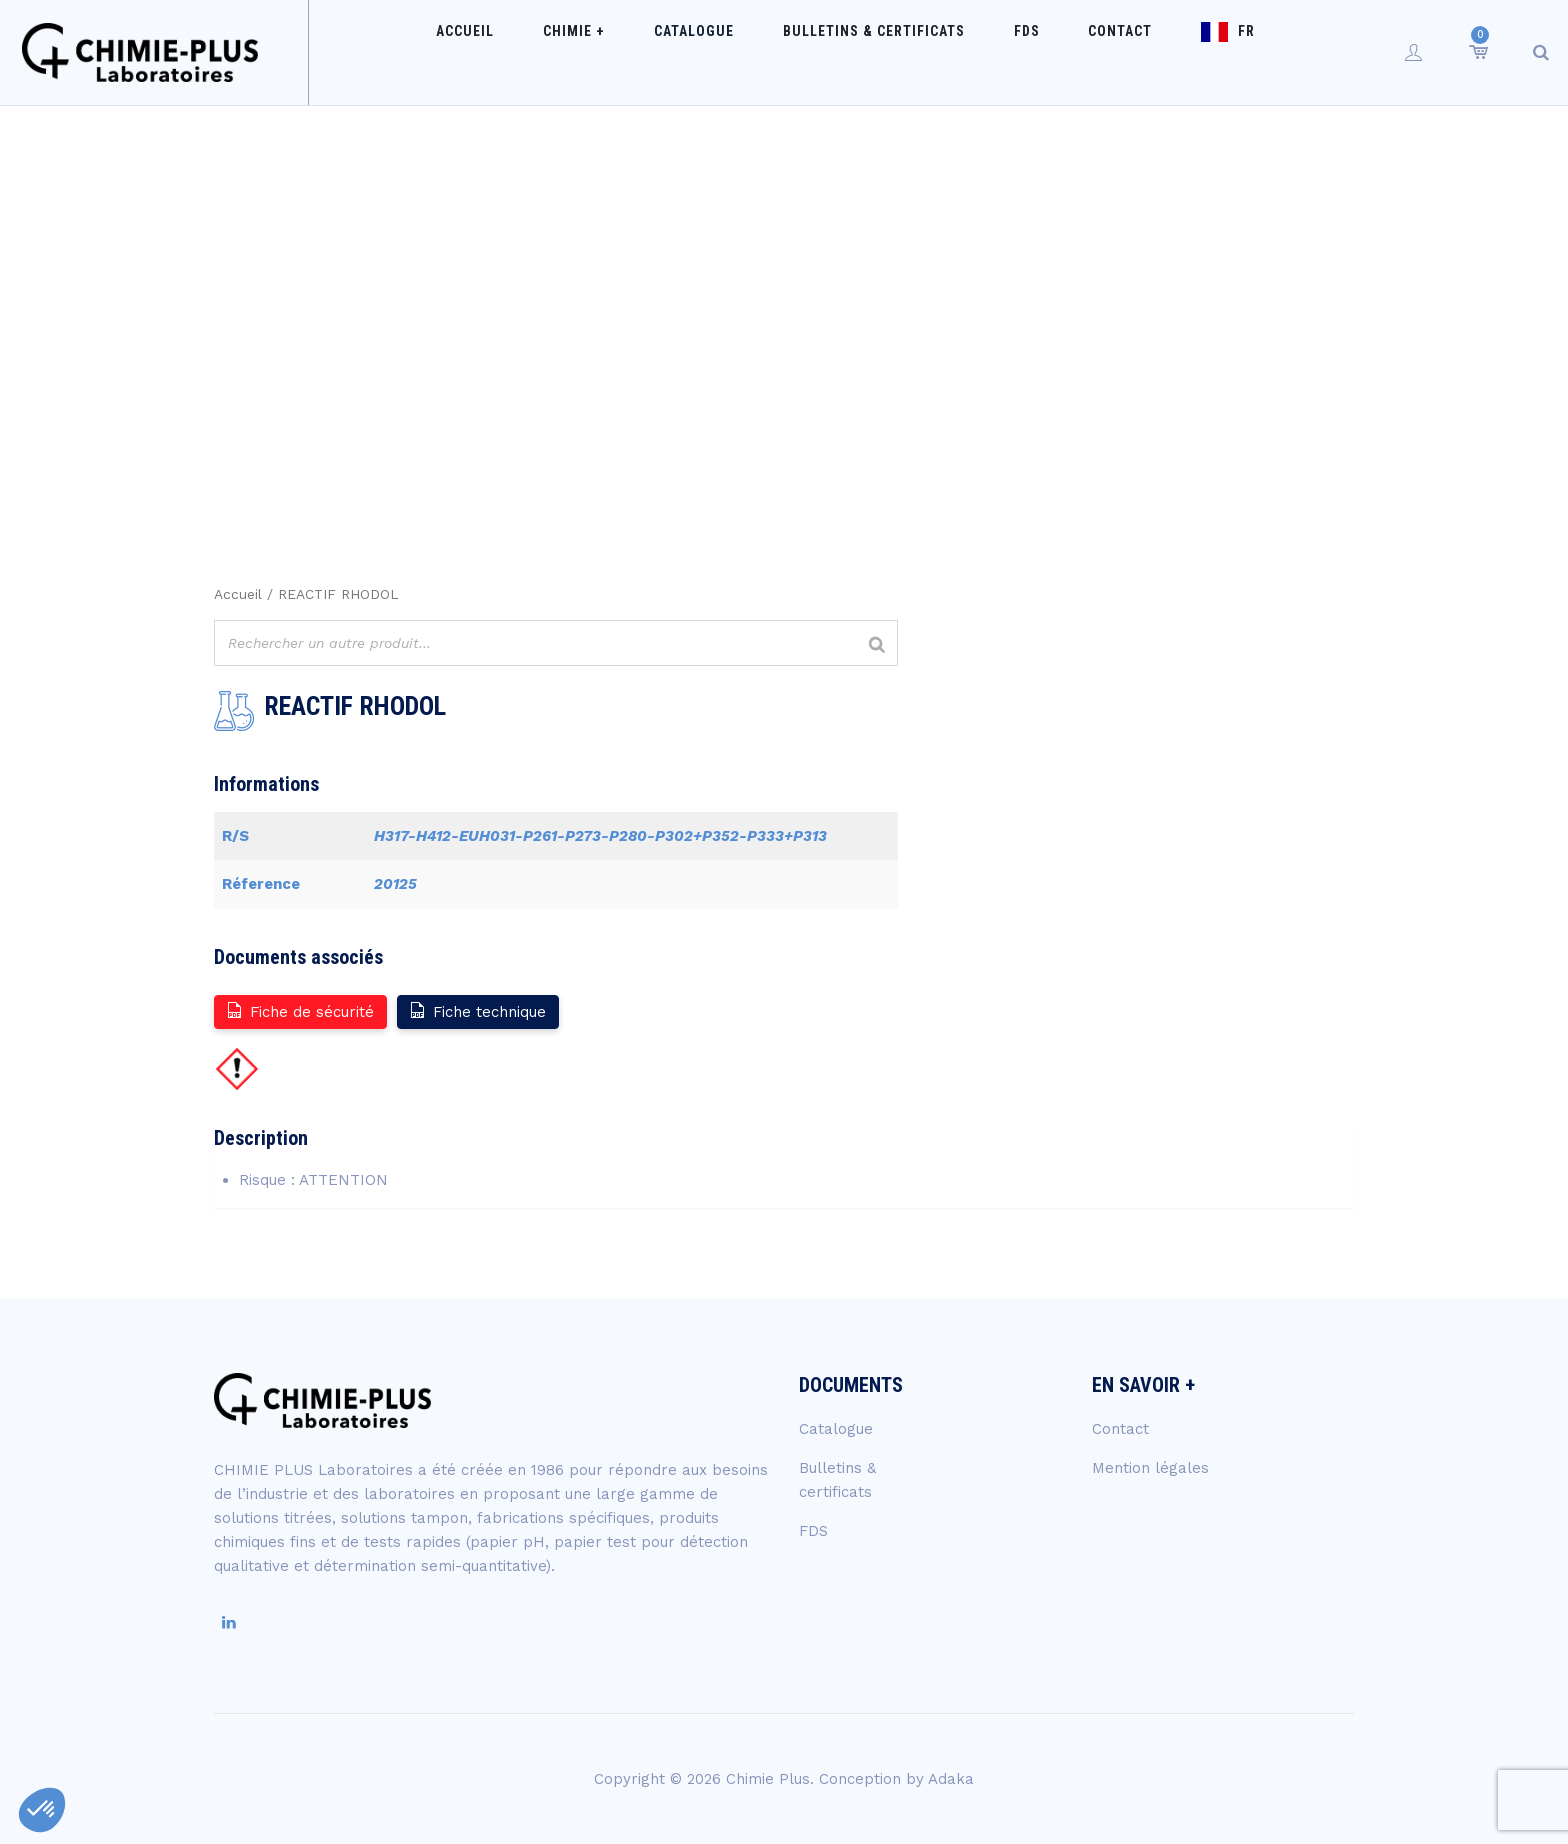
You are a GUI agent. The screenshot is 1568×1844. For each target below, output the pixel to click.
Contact (1092, 52)
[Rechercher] (877, 645)
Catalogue (725, 52)
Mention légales (1150, 1468)
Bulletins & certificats (885, 52)
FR (1198, 52)
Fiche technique (477, 1010)
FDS (1018, 52)
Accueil (536, 52)
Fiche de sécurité (299, 1010)
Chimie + (625, 52)
